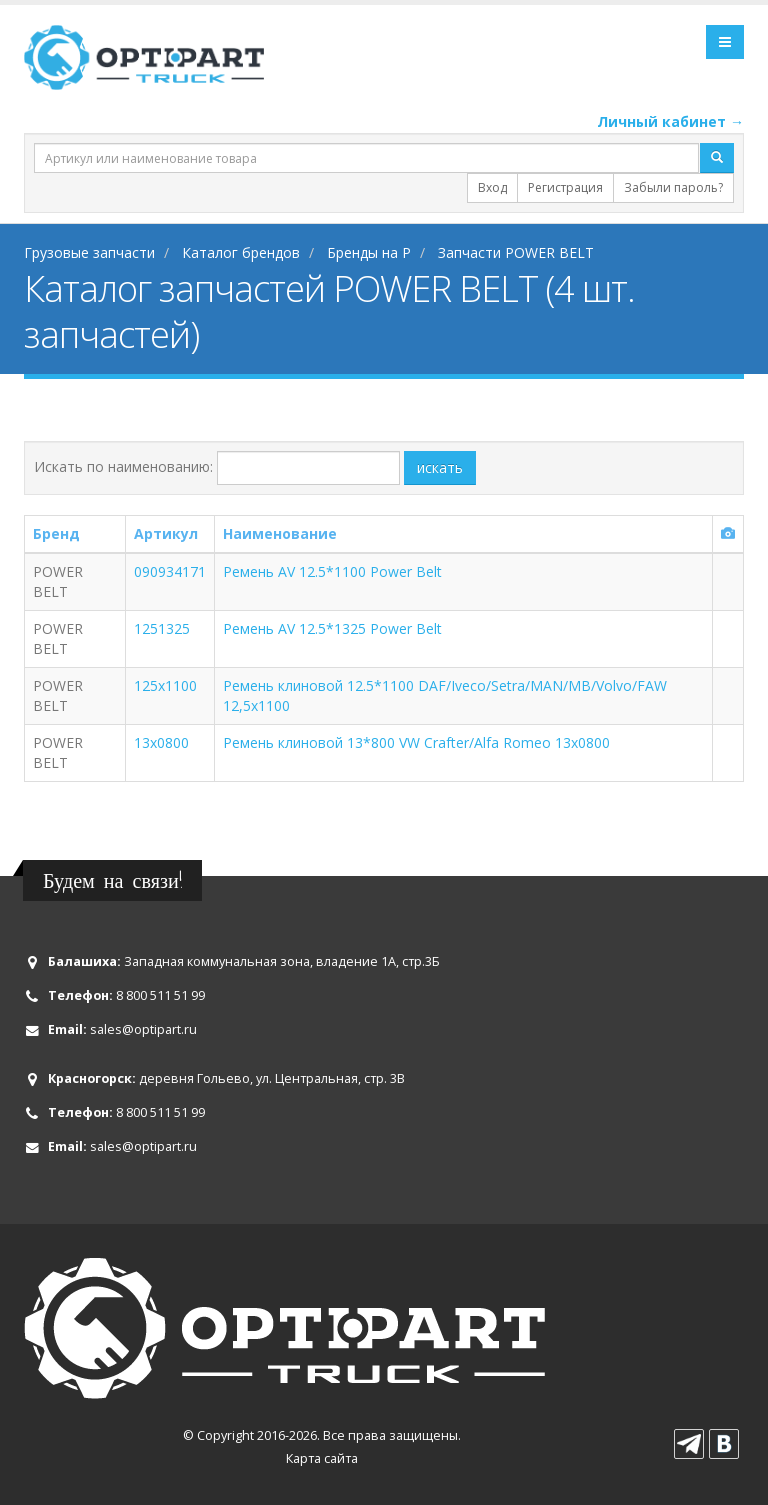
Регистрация (565, 187)
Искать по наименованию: (123, 466)
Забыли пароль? (673, 187)
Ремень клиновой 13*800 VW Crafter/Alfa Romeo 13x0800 (416, 742)
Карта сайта (322, 1458)
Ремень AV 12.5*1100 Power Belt (332, 571)
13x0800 (161, 742)
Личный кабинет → (670, 121)
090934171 (170, 571)
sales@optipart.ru (143, 1029)
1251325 (162, 628)
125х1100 (165, 685)
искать (440, 467)
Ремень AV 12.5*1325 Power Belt (332, 628)
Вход (492, 187)
